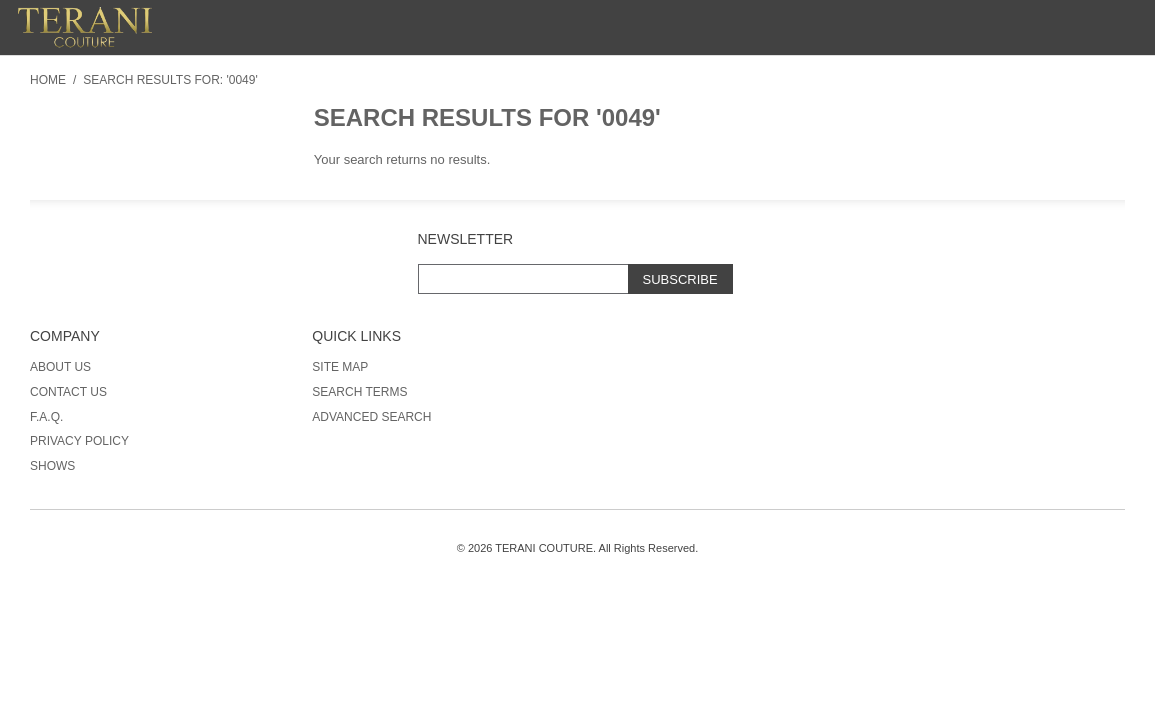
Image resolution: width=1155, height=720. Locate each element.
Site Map (340, 367)
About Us (60, 367)
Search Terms (359, 392)
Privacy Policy (79, 441)
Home (48, 80)
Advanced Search (371, 417)
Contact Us (68, 392)
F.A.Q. (46, 417)
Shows (52, 466)
